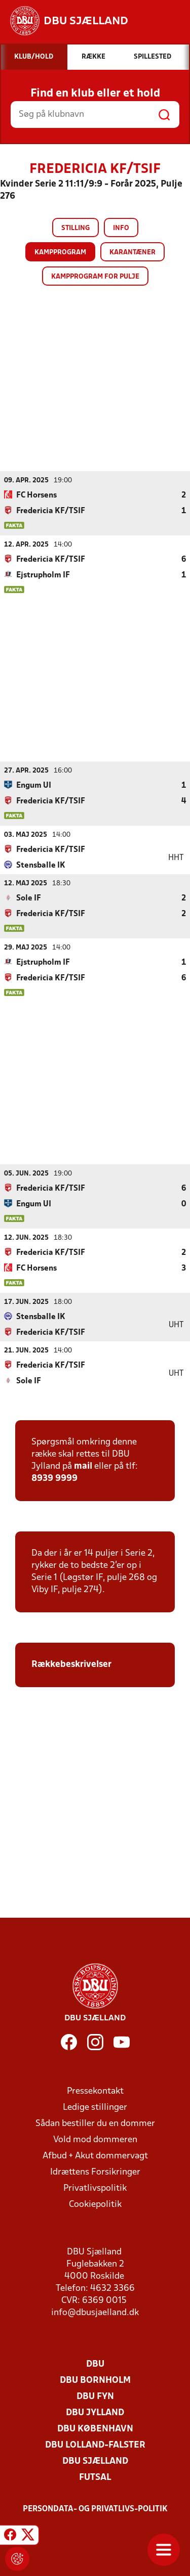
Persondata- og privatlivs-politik (95, 2508)
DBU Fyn (95, 2396)
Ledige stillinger (95, 2107)
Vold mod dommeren (95, 2139)
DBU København (95, 2428)
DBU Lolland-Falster (95, 2445)
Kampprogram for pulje (95, 277)
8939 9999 (54, 1478)
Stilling (75, 228)
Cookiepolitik (95, 2204)
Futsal (95, 2477)
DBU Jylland (95, 2412)
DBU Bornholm (95, 2380)
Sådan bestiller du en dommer (95, 2123)
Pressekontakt (95, 2091)
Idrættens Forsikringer (95, 2171)
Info (121, 228)
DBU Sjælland (95, 2461)
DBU (95, 2364)
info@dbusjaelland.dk (95, 2312)
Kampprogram (60, 252)
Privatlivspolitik (95, 2188)
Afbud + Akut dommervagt (95, 2155)
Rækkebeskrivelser (71, 1664)
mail (83, 1466)
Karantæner (132, 252)
